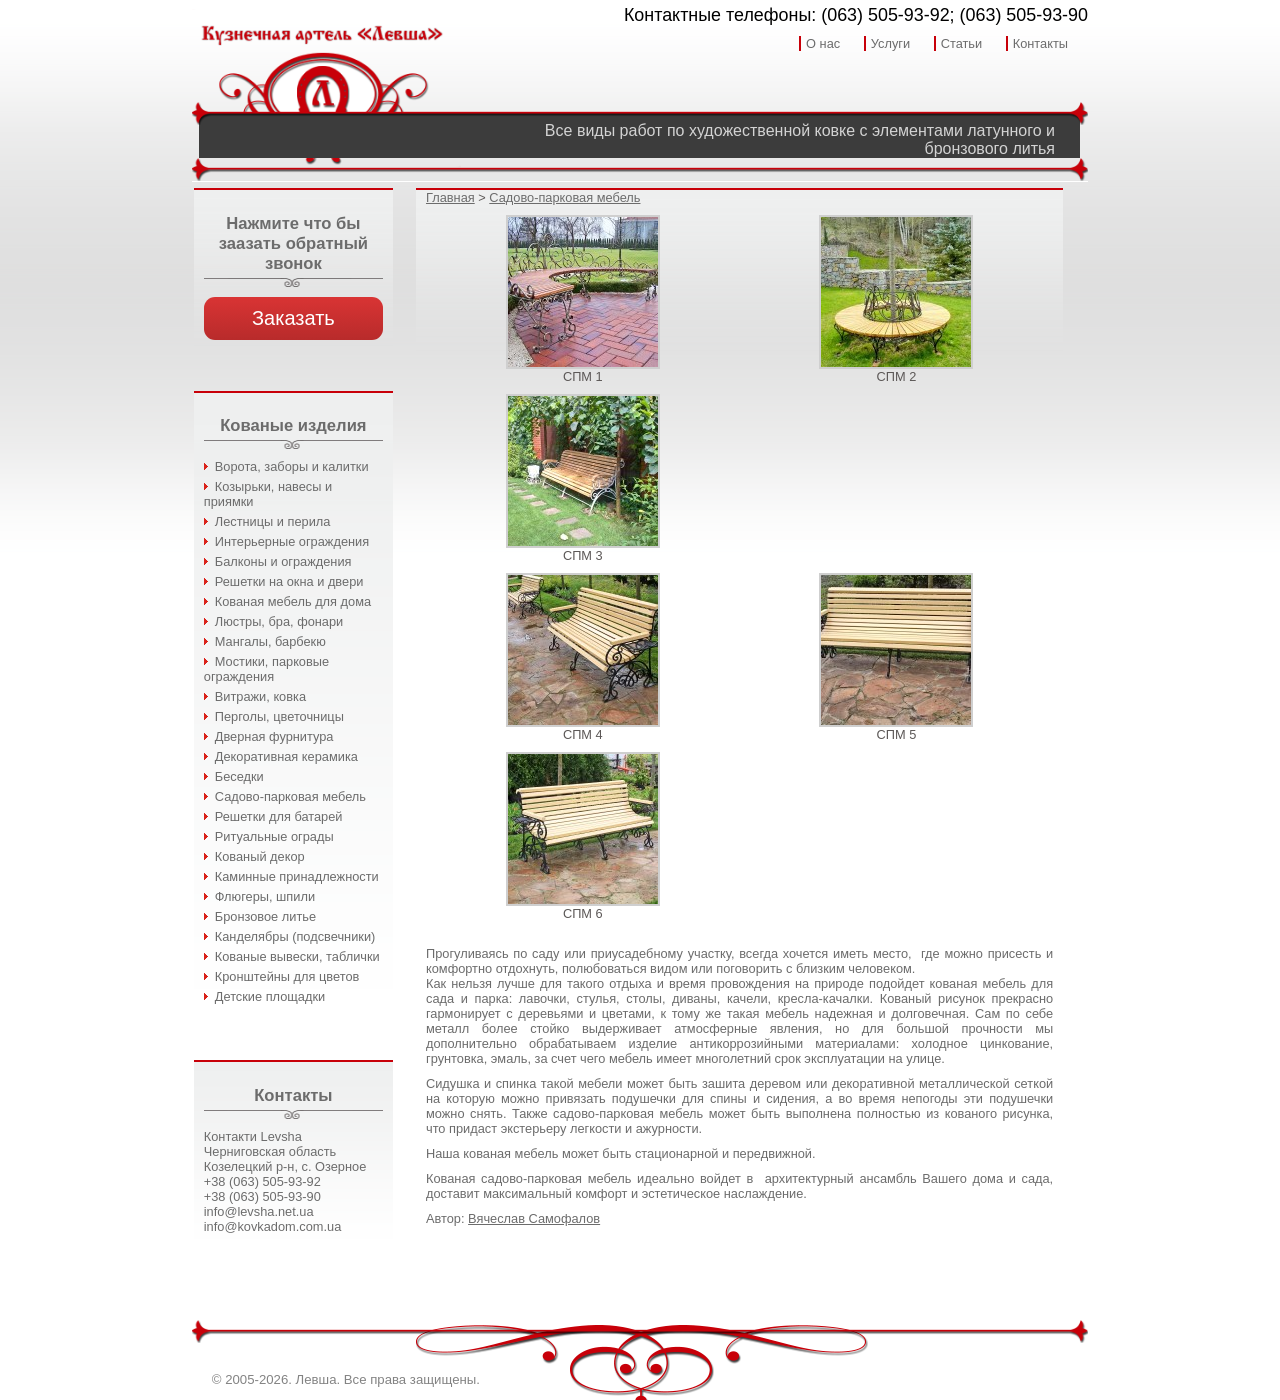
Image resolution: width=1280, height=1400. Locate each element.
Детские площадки (270, 996)
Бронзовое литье (265, 916)
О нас (823, 43)
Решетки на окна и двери (289, 581)
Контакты (1040, 43)
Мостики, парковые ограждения (266, 669)
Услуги (890, 43)
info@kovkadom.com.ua (272, 1226)
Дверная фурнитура (274, 736)
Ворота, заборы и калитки (292, 466)
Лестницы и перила (273, 521)
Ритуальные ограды (274, 836)
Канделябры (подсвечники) (295, 936)
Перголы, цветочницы (279, 716)
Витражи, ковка (260, 696)
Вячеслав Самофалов (534, 1218)
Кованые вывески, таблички (297, 956)
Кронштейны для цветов (287, 976)
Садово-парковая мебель (290, 796)
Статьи (961, 43)
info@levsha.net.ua (259, 1211)
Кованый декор (260, 856)
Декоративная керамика (286, 756)
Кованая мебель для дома (293, 601)
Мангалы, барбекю (270, 641)
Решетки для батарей (279, 816)
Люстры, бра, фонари (279, 621)
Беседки (239, 776)
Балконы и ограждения (283, 561)
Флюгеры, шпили (265, 896)
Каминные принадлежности (297, 876)
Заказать (293, 318)
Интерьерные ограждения (292, 541)
